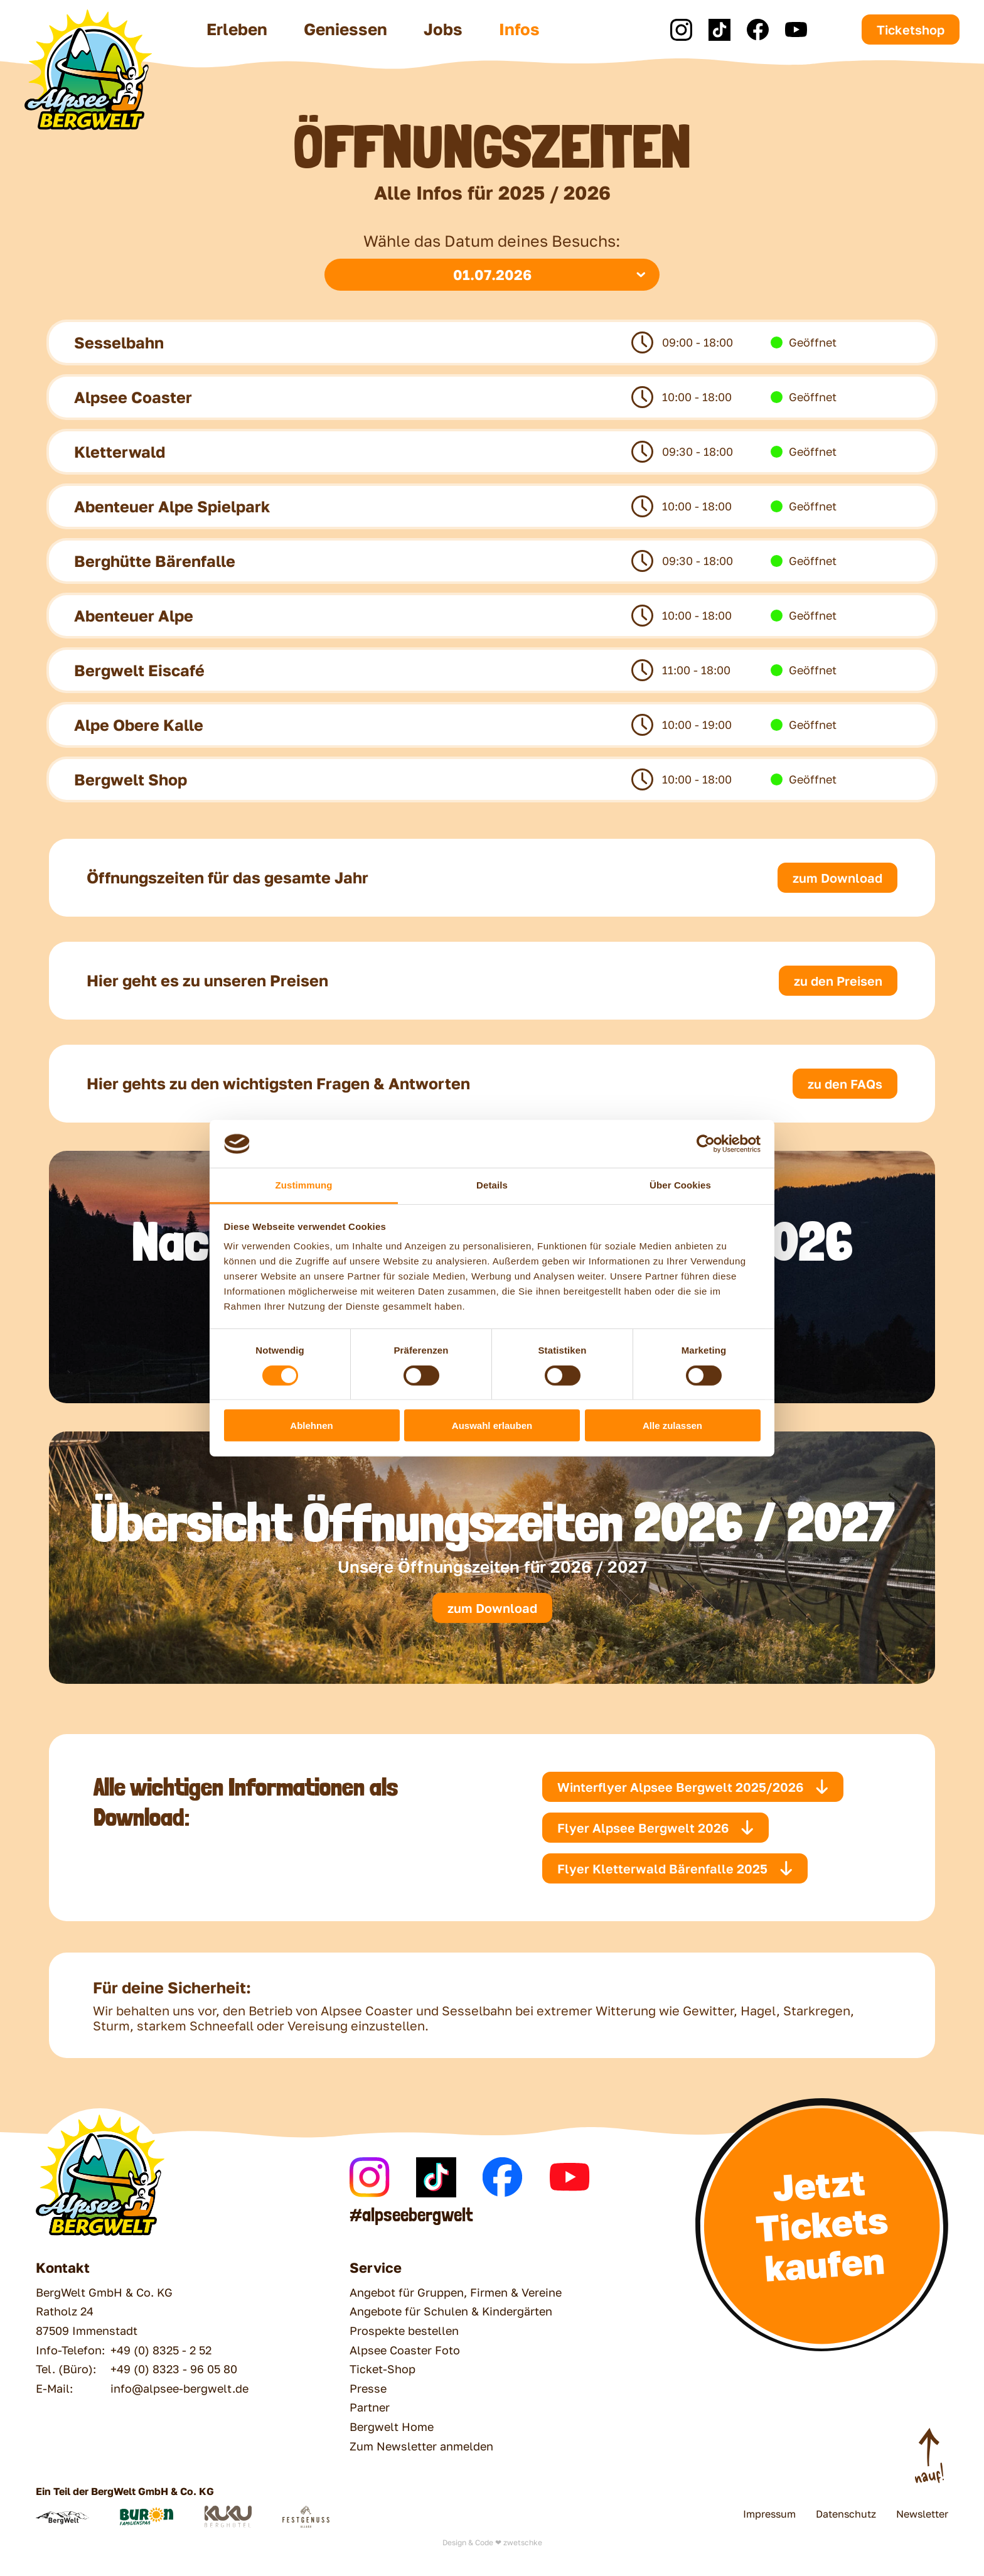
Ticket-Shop (382, 2369)
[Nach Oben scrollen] (929, 2457)
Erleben (236, 29)
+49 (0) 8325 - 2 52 (160, 2350)
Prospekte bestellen (404, 2330)
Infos (519, 29)
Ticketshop (910, 29)
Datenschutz (846, 2514)
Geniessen (345, 29)
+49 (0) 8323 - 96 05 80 (173, 2369)
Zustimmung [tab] (304, 1185)
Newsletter (922, 2514)
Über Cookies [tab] (680, 1185)
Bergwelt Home (392, 2426)
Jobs (443, 29)
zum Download (492, 1607)
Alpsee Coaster (133, 397)
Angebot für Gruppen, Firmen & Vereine (456, 2292)
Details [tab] (492, 1185)
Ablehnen (311, 1425)
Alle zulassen (672, 1425)
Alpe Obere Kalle (138, 725)
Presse (368, 2388)
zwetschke (522, 2542)
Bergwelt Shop (130, 779)
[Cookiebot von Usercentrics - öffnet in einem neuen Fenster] (706, 1143)
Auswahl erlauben (492, 1425)
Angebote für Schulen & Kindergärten (451, 2311)
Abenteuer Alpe (133, 615)
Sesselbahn (119, 342)
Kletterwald (119, 451)
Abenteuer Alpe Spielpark (172, 506)
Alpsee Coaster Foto (405, 2350)
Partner (370, 2407)
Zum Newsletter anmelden (421, 2446)
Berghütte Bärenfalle (154, 561)
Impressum (769, 2514)
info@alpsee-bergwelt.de (179, 2388)
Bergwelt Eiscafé (139, 670)
